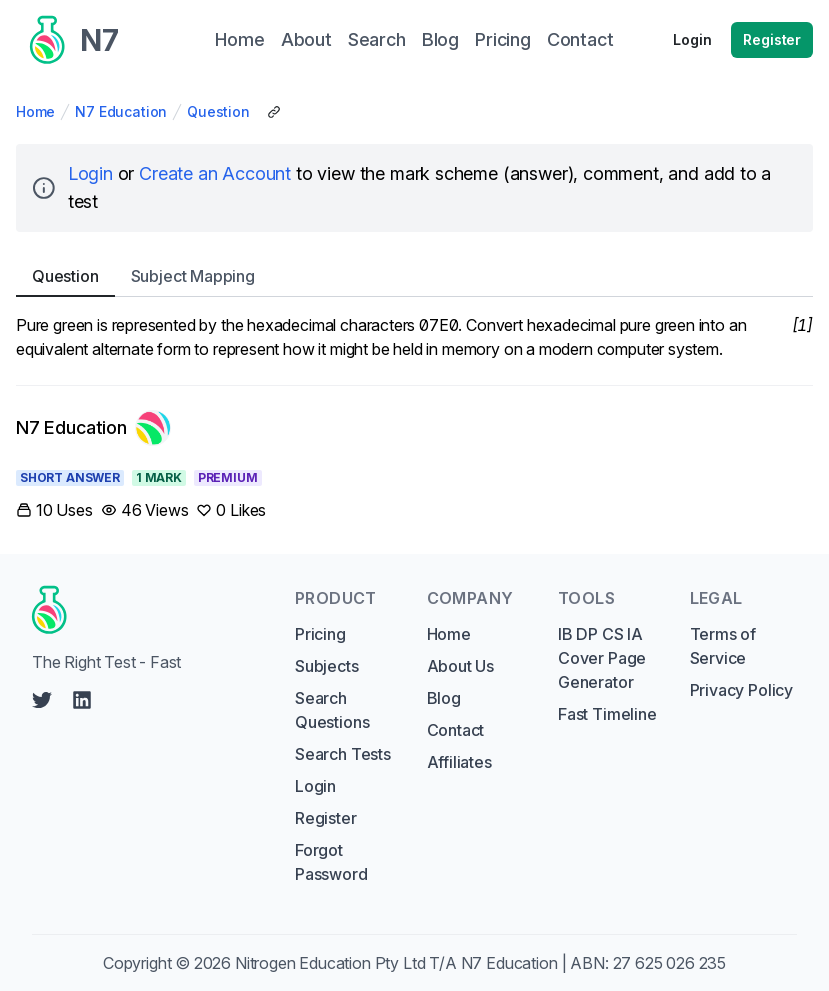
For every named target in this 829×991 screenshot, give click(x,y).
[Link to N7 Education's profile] (93, 428)
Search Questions (332, 710)
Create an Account (215, 173)
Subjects (327, 666)
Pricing (320, 634)
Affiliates (459, 762)
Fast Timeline (607, 714)
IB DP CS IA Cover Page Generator (602, 658)
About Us (461, 666)
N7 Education (121, 111)
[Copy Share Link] (274, 112)
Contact (456, 730)
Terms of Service (723, 646)
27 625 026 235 (670, 963)
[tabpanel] (414, 337)
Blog (444, 698)
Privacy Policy (742, 690)
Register (772, 39)
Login (692, 39)
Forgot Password (331, 862)
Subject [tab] (193, 276)
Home (35, 111)
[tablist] (414, 276)
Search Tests (343, 754)
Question (218, 111)
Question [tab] (65, 276)
